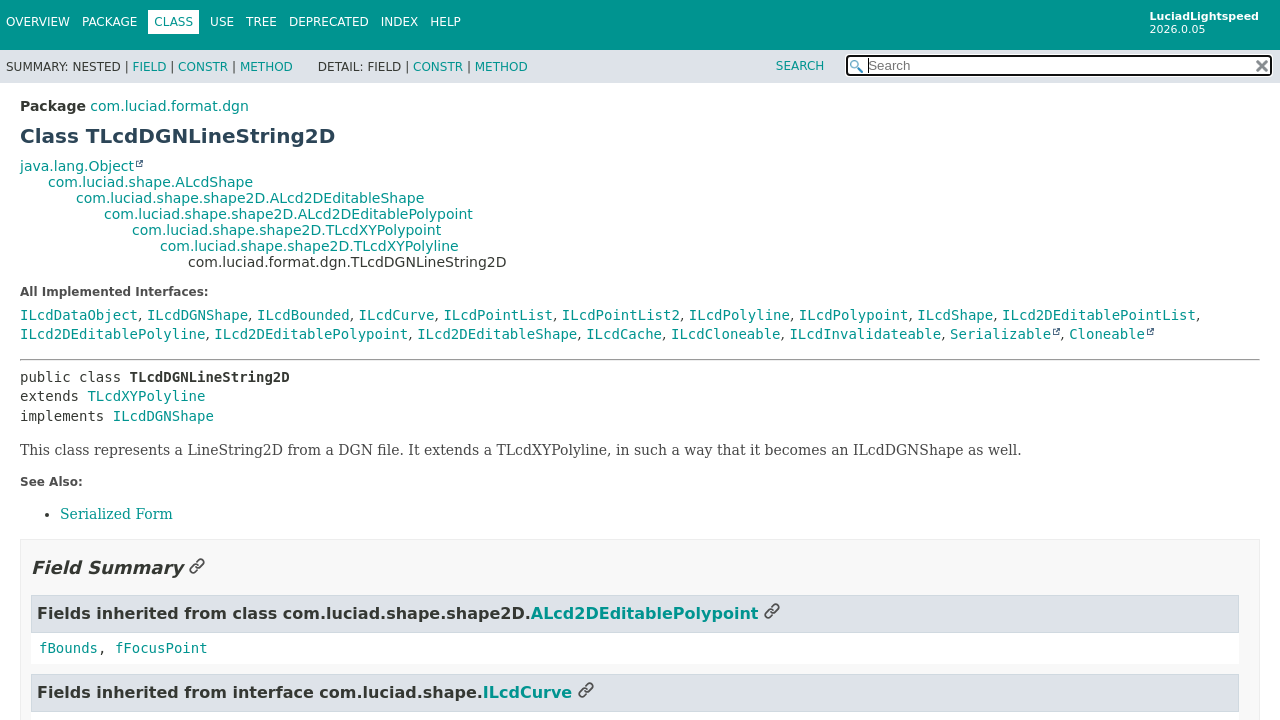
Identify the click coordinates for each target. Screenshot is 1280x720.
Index (400, 22)
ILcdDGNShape (197, 315)
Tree (261, 22)
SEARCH (800, 66)
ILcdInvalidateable (865, 334)
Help (445, 22)
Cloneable (1107, 334)
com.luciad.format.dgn (169, 106)
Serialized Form (116, 514)
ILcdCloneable (726, 334)
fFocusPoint (161, 648)
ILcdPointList (498, 315)
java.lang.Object (77, 166)
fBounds (68, 648)
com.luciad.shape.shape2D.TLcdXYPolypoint (286, 230)
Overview (38, 22)
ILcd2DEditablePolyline (112, 334)
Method (266, 67)
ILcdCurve (397, 315)
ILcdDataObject (79, 315)
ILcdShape (955, 315)
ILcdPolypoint (854, 315)
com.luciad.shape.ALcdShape (150, 182)
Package (109, 22)
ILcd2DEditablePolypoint (311, 334)
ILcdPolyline (739, 315)
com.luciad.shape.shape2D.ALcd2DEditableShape (250, 198)
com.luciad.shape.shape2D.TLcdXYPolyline (309, 246)
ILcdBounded (303, 315)
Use (222, 22)
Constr (203, 67)
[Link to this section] (197, 567)
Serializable (1000, 334)
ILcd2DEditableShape (497, 334)
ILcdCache (624, 334)
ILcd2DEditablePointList (1099, 315)
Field (149, 67)
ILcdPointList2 (621, 315)
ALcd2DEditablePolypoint (645, 613)
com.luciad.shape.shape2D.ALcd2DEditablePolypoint (288, 214)
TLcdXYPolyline (146, 396)
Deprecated (329, 22)
